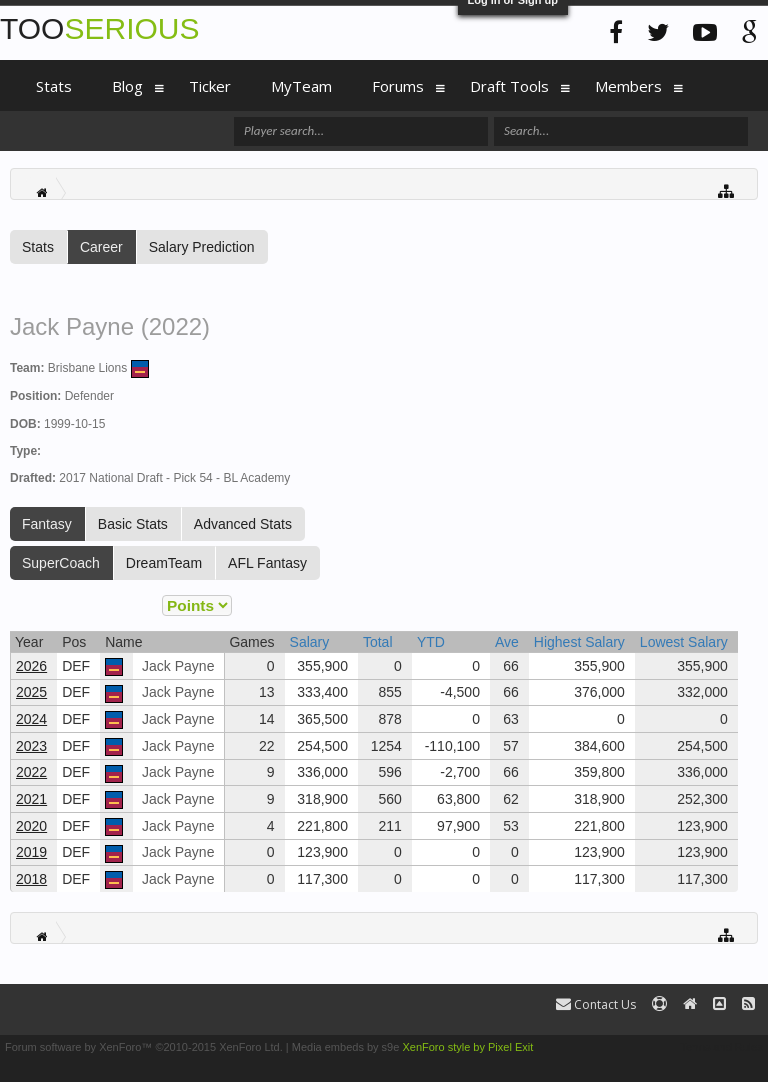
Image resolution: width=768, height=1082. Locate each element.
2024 (31, 719)
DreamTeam (164, 563)
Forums (398, 86)
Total (378, 642)
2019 (31, 852)
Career (101, 247)
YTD (431, 642)
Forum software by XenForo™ (144, 1047)
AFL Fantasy (267, 563)
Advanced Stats (243, 524)
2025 (31, 692)
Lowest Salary (684, 642)
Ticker (210, 86)
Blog (127, 86)
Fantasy (47, 524)
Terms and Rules (721, 1047)
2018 (31, 879)
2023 (31, 746)
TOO (99, 28)
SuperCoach (61, 563)
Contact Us (596, 1004)
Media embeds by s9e (346, 1047)
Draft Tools (509, 86)
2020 (31, 826)
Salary (310, 642)
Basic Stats (133, 524)
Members (628, 86)
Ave (507, 642)
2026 (31, 666)
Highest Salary (579, 642)
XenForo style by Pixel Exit (467, 1047)
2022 (31, 772)
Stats (38, 247)
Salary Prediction (202, 247)
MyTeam (301, 86)
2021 (31, 799)
